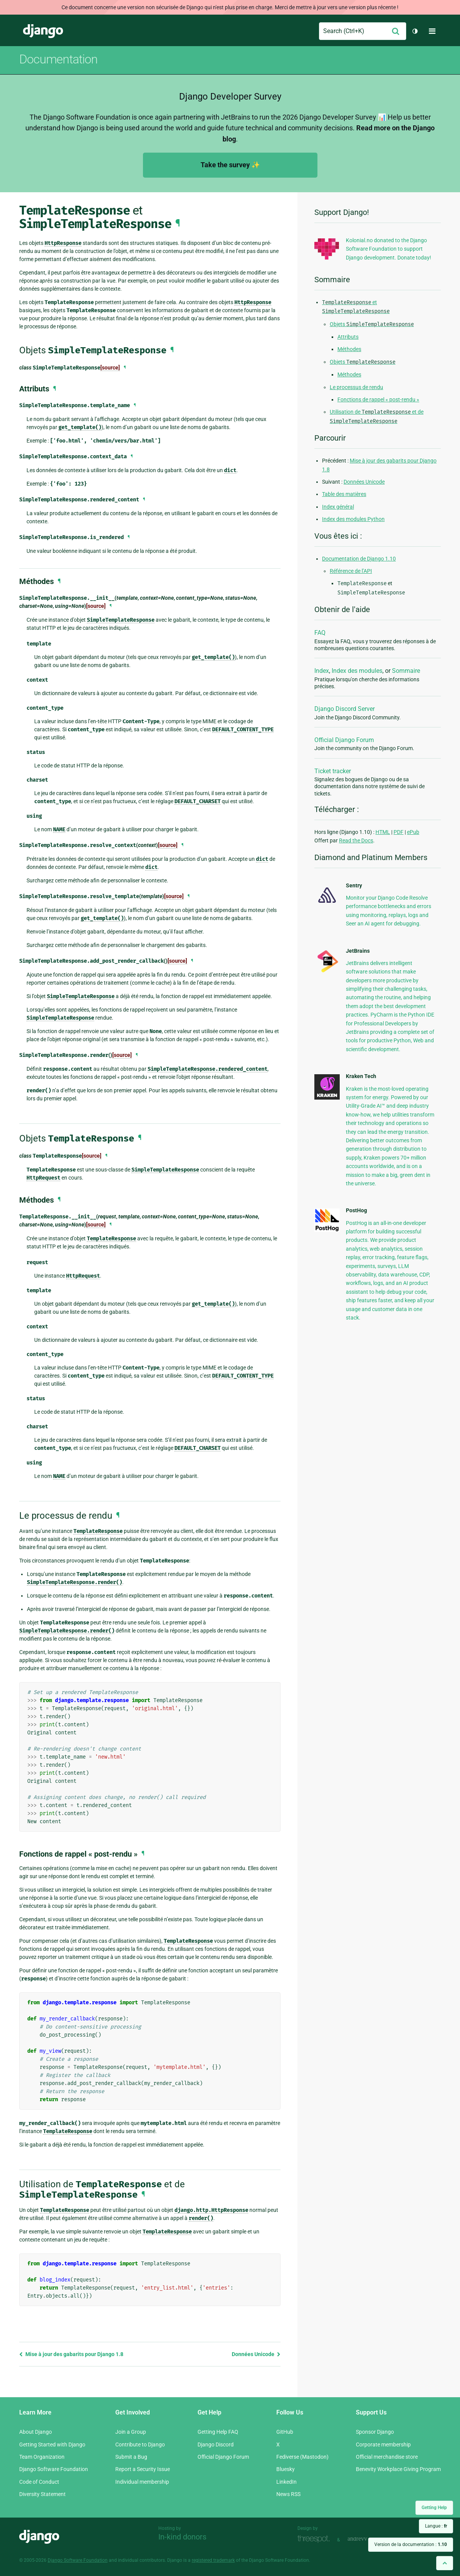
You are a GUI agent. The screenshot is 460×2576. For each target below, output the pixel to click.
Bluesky (285, 2469)
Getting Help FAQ (218, 2432)
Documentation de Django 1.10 (359, 559)
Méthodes (349, 349)
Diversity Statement (42, 2494)
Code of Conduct (39, 2482)
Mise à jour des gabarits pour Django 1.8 (71, 2354)
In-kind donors (182, 2536)
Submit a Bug (131, 2457)
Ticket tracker (332, 771)
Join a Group (130, 2432)
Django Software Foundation (53, 2469)
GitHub (284, 2432)
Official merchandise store (387, 2457)
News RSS (288, 2494)
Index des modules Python (353, 519)
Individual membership (142, 2482)
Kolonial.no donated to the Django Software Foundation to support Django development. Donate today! (388, 249)
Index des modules (357, 670)
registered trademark (213, 2560)
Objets (372, 324)
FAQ (319, 632)
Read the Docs (356, 840)
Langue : (436, 2526)
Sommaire (406, 670)
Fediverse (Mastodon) (302, 2457)
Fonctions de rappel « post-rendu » (378, 399)
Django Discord (216, 2444)
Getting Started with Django (52, 2444)
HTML (382, 832)
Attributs (348, 337)
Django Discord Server (344, 708)
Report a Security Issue (142, 2469)
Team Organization (42, 2457)
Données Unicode (256, 2354)
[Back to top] (445, 2563)
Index (321, 670)
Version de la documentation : (410, 2544)
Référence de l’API (351, 571)
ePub (413, 832)
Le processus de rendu (356, 387)
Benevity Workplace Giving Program (398, 2469)
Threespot (315, 2539)
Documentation (58, 59)
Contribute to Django (140, 2444)
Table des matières (344, 494)
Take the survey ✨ (230, 165)
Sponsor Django (375, 2432)
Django (43, 31)
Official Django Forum (344, 740)
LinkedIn (286, 2482)
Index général (338, 507)
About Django (35, 2432)
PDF (399, 832)
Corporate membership (383, 2444)
